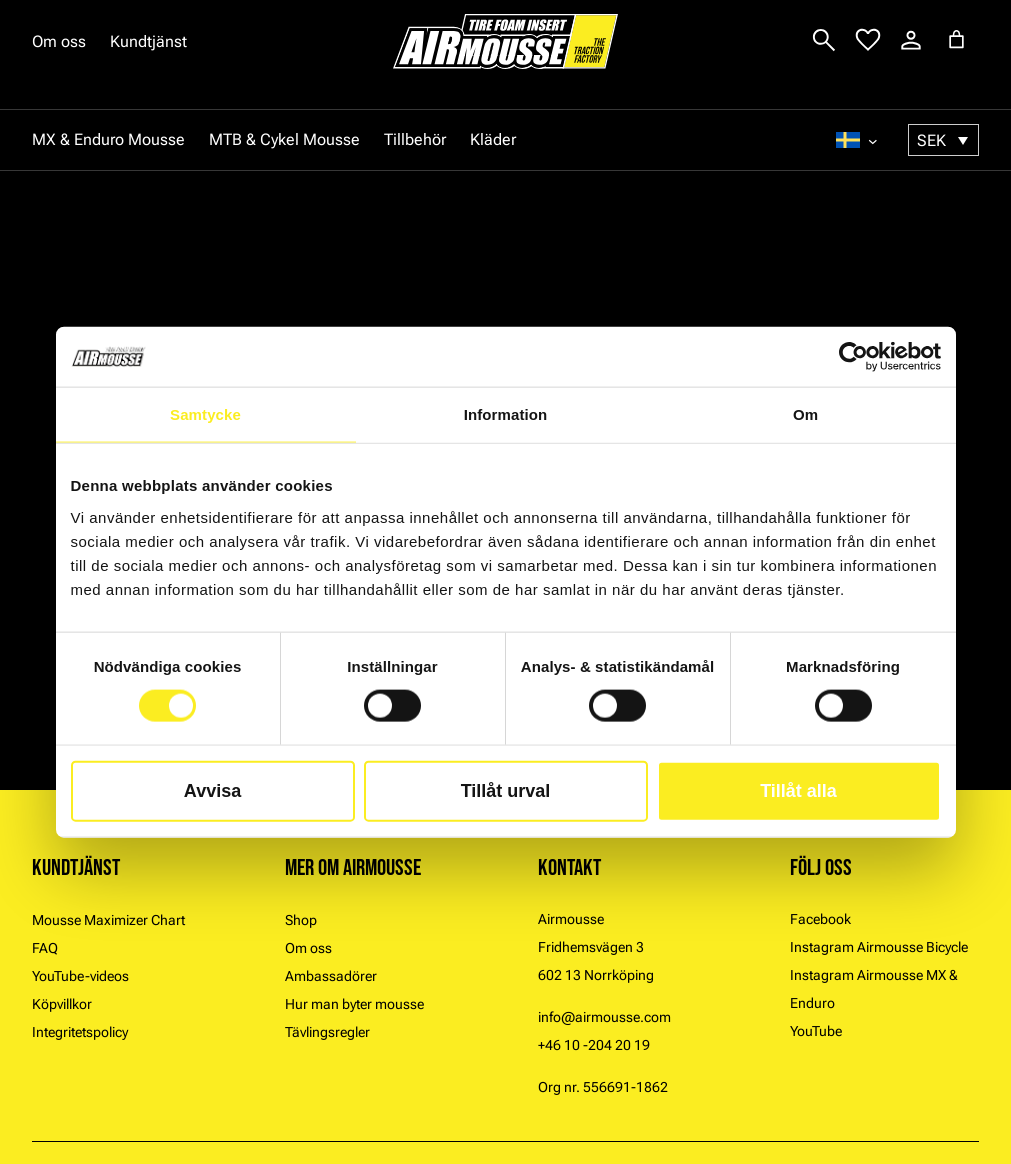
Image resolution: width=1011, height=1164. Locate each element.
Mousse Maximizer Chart (108, 920)
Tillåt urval (506, 790)
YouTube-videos (80, 976)
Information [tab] (506, 414)
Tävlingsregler (327, 1032)
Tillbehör (415, 139)
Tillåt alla (798, 790)
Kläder (493, 139)
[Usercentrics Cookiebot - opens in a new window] (853, 357)
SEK (931, 140)
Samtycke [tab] (205, 414)
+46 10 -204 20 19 (594, 1045)
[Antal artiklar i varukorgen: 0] (956, 39)
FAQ (45, 948)
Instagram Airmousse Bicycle (879, 947)
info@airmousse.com (604, 1017)
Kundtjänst (148, 41)
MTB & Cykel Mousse (284, 139)
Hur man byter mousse (354, 1004)
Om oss (59, 41)
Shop (301, 920)
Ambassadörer (331, 976)
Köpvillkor (62, 1004)
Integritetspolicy (80, 1032)
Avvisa (212, 790)
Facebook (820, 919)
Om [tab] (805, 414)
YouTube (816, 1031)
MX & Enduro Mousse (108, 139)
